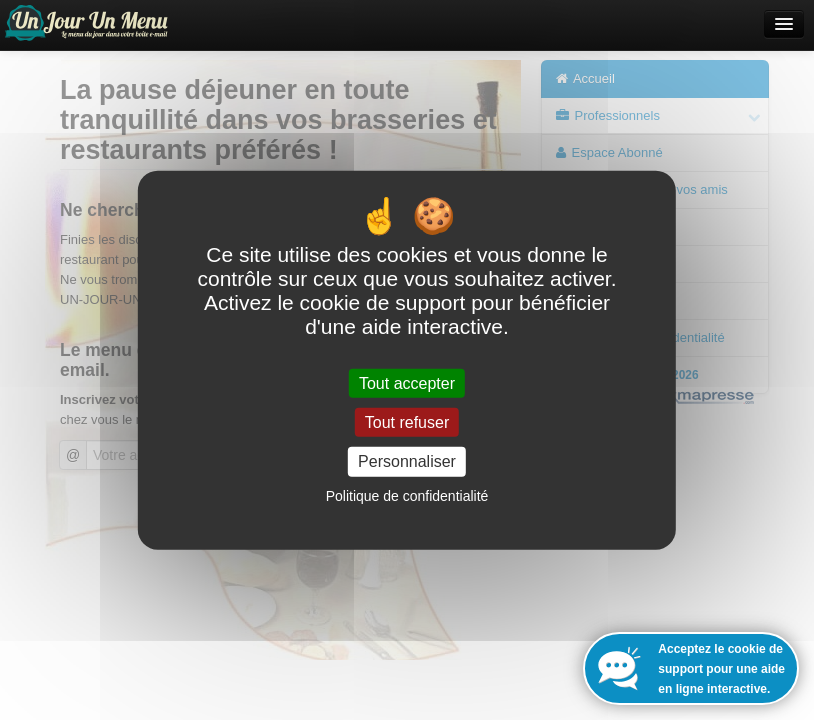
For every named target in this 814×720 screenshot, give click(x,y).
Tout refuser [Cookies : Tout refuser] (407, 422)
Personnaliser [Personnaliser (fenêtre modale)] (407, 461)
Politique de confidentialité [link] (407, 495)
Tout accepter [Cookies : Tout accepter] (407, 383)
